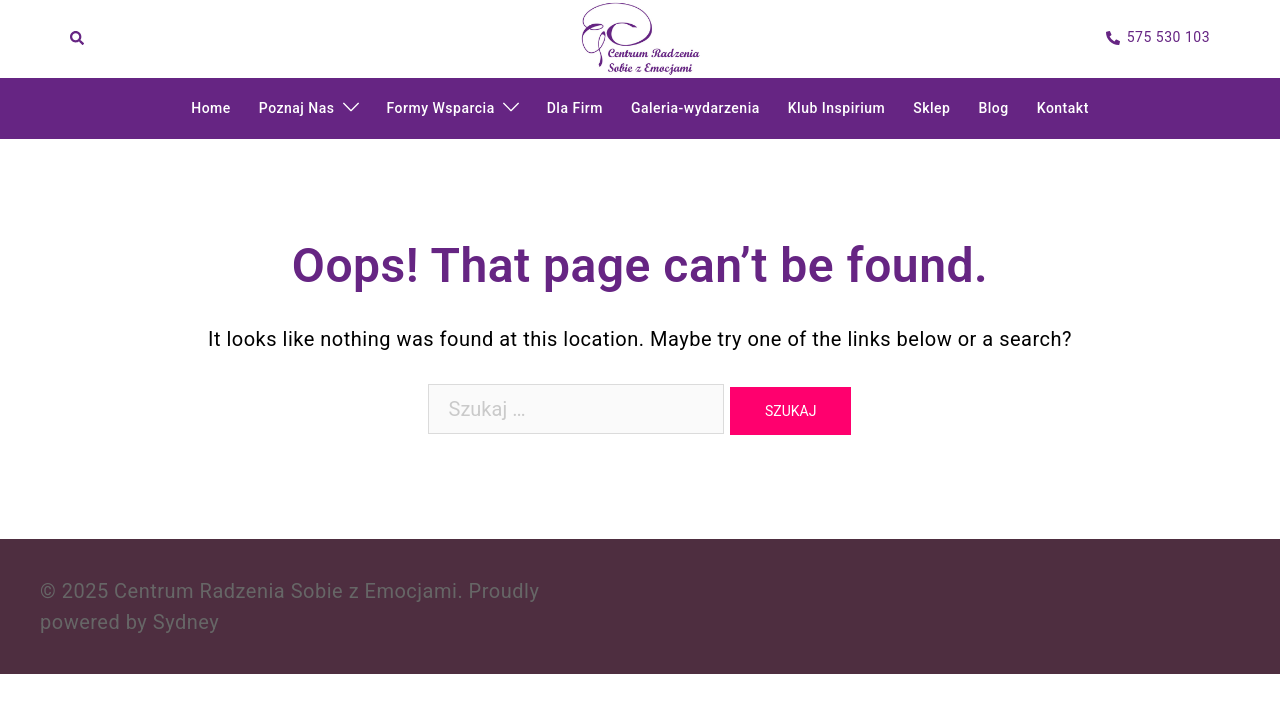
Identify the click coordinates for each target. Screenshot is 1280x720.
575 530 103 (1158, 38)
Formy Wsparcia (441, 108)
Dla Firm (575, 108)
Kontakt (1063, 108)
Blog (993, 108)
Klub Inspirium (836, 108)
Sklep (931, 108)
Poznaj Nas (297, 108)
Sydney (186, 622)
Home (211, 108)
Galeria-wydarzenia (695, 108)
